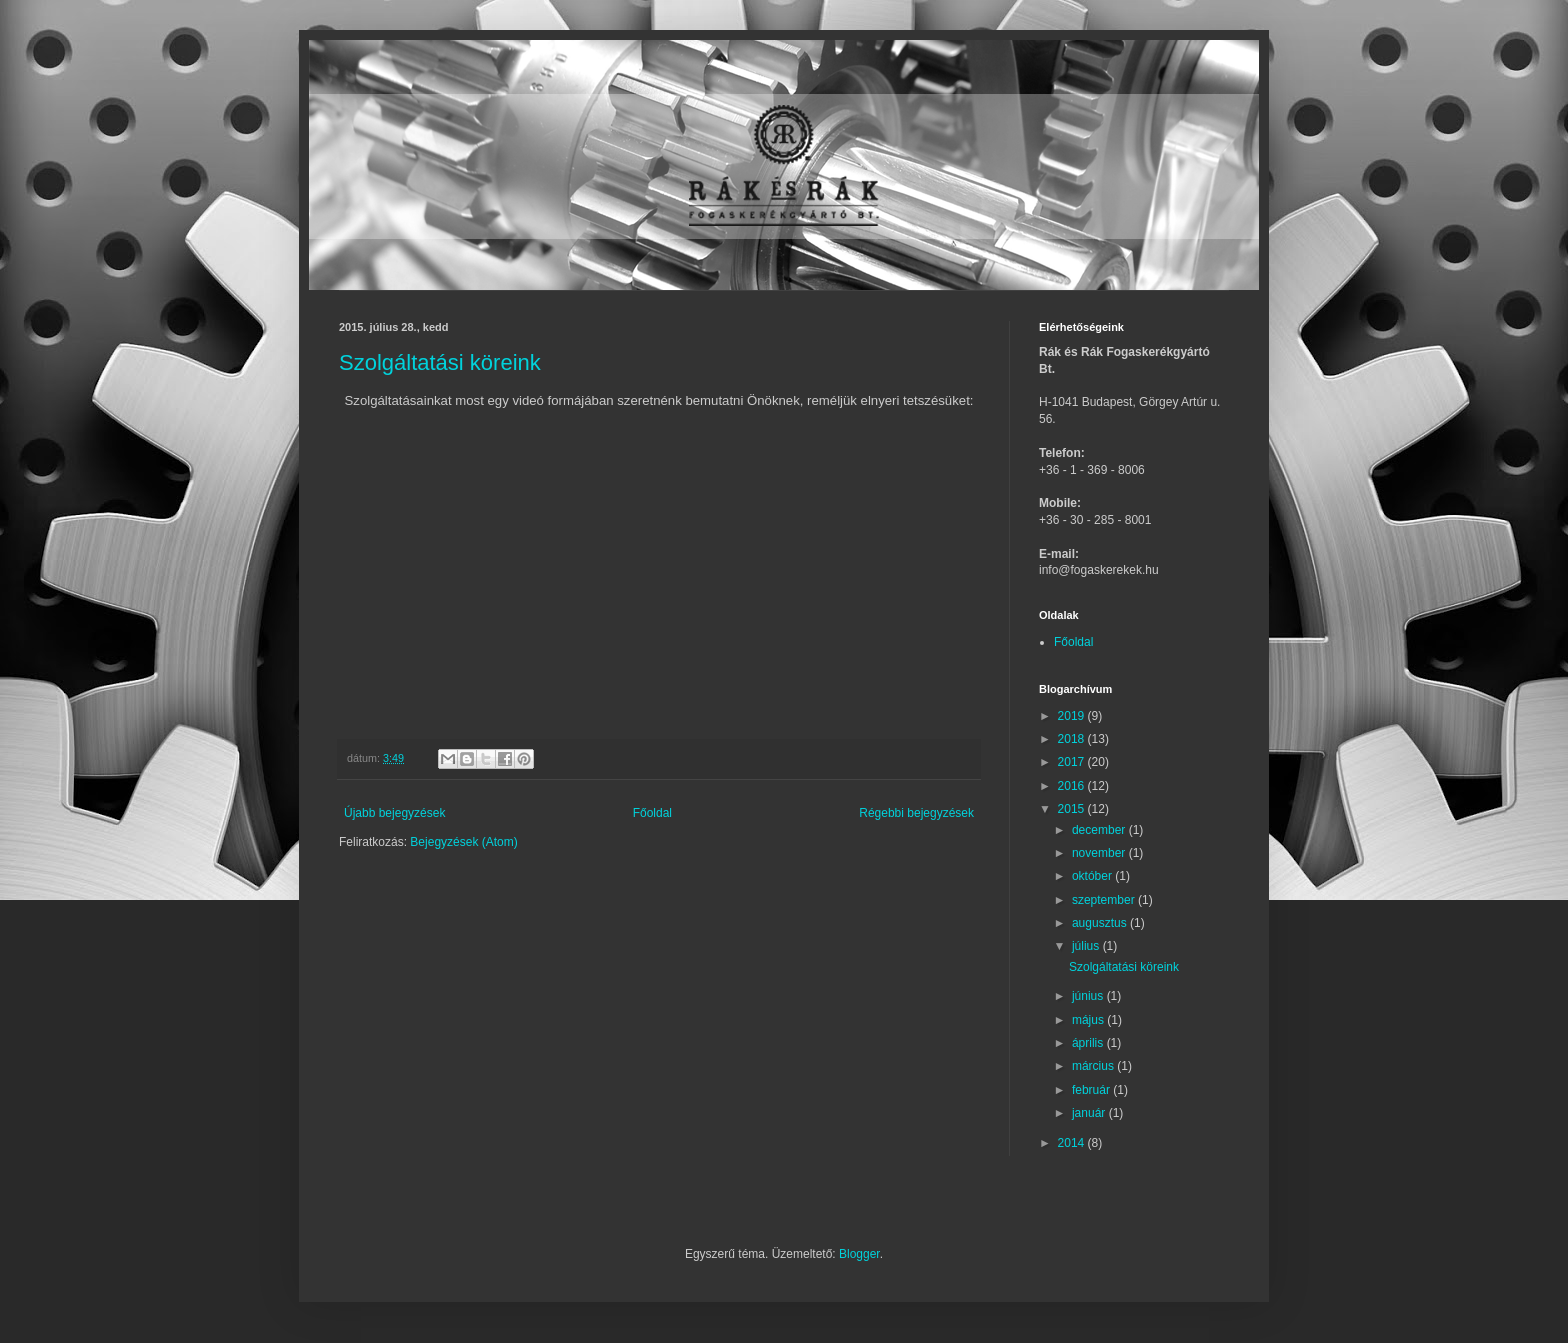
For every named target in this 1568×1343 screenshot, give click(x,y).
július (1087, 946)
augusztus (1101, 923)
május (1089, 1020)
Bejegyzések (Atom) (463, 842)
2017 (1073, 762)
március (1094, 1066)
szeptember (1105, 900)
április (1089, 1043)
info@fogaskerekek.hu (1099, 570)
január (1090, 1113)
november (1100, 853)
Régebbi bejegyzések (916, 813)
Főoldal (652, 813)
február (1092, 1090)
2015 (1073, 809)
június (1089, 996)
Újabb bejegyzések (394, 813)
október (1093, 876)
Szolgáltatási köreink (440, 362)
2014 (1073, 1143)
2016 (1073, 786)
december (1100, 830)
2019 (1073, 716)
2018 (1073, 739)
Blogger (859, 1254)
